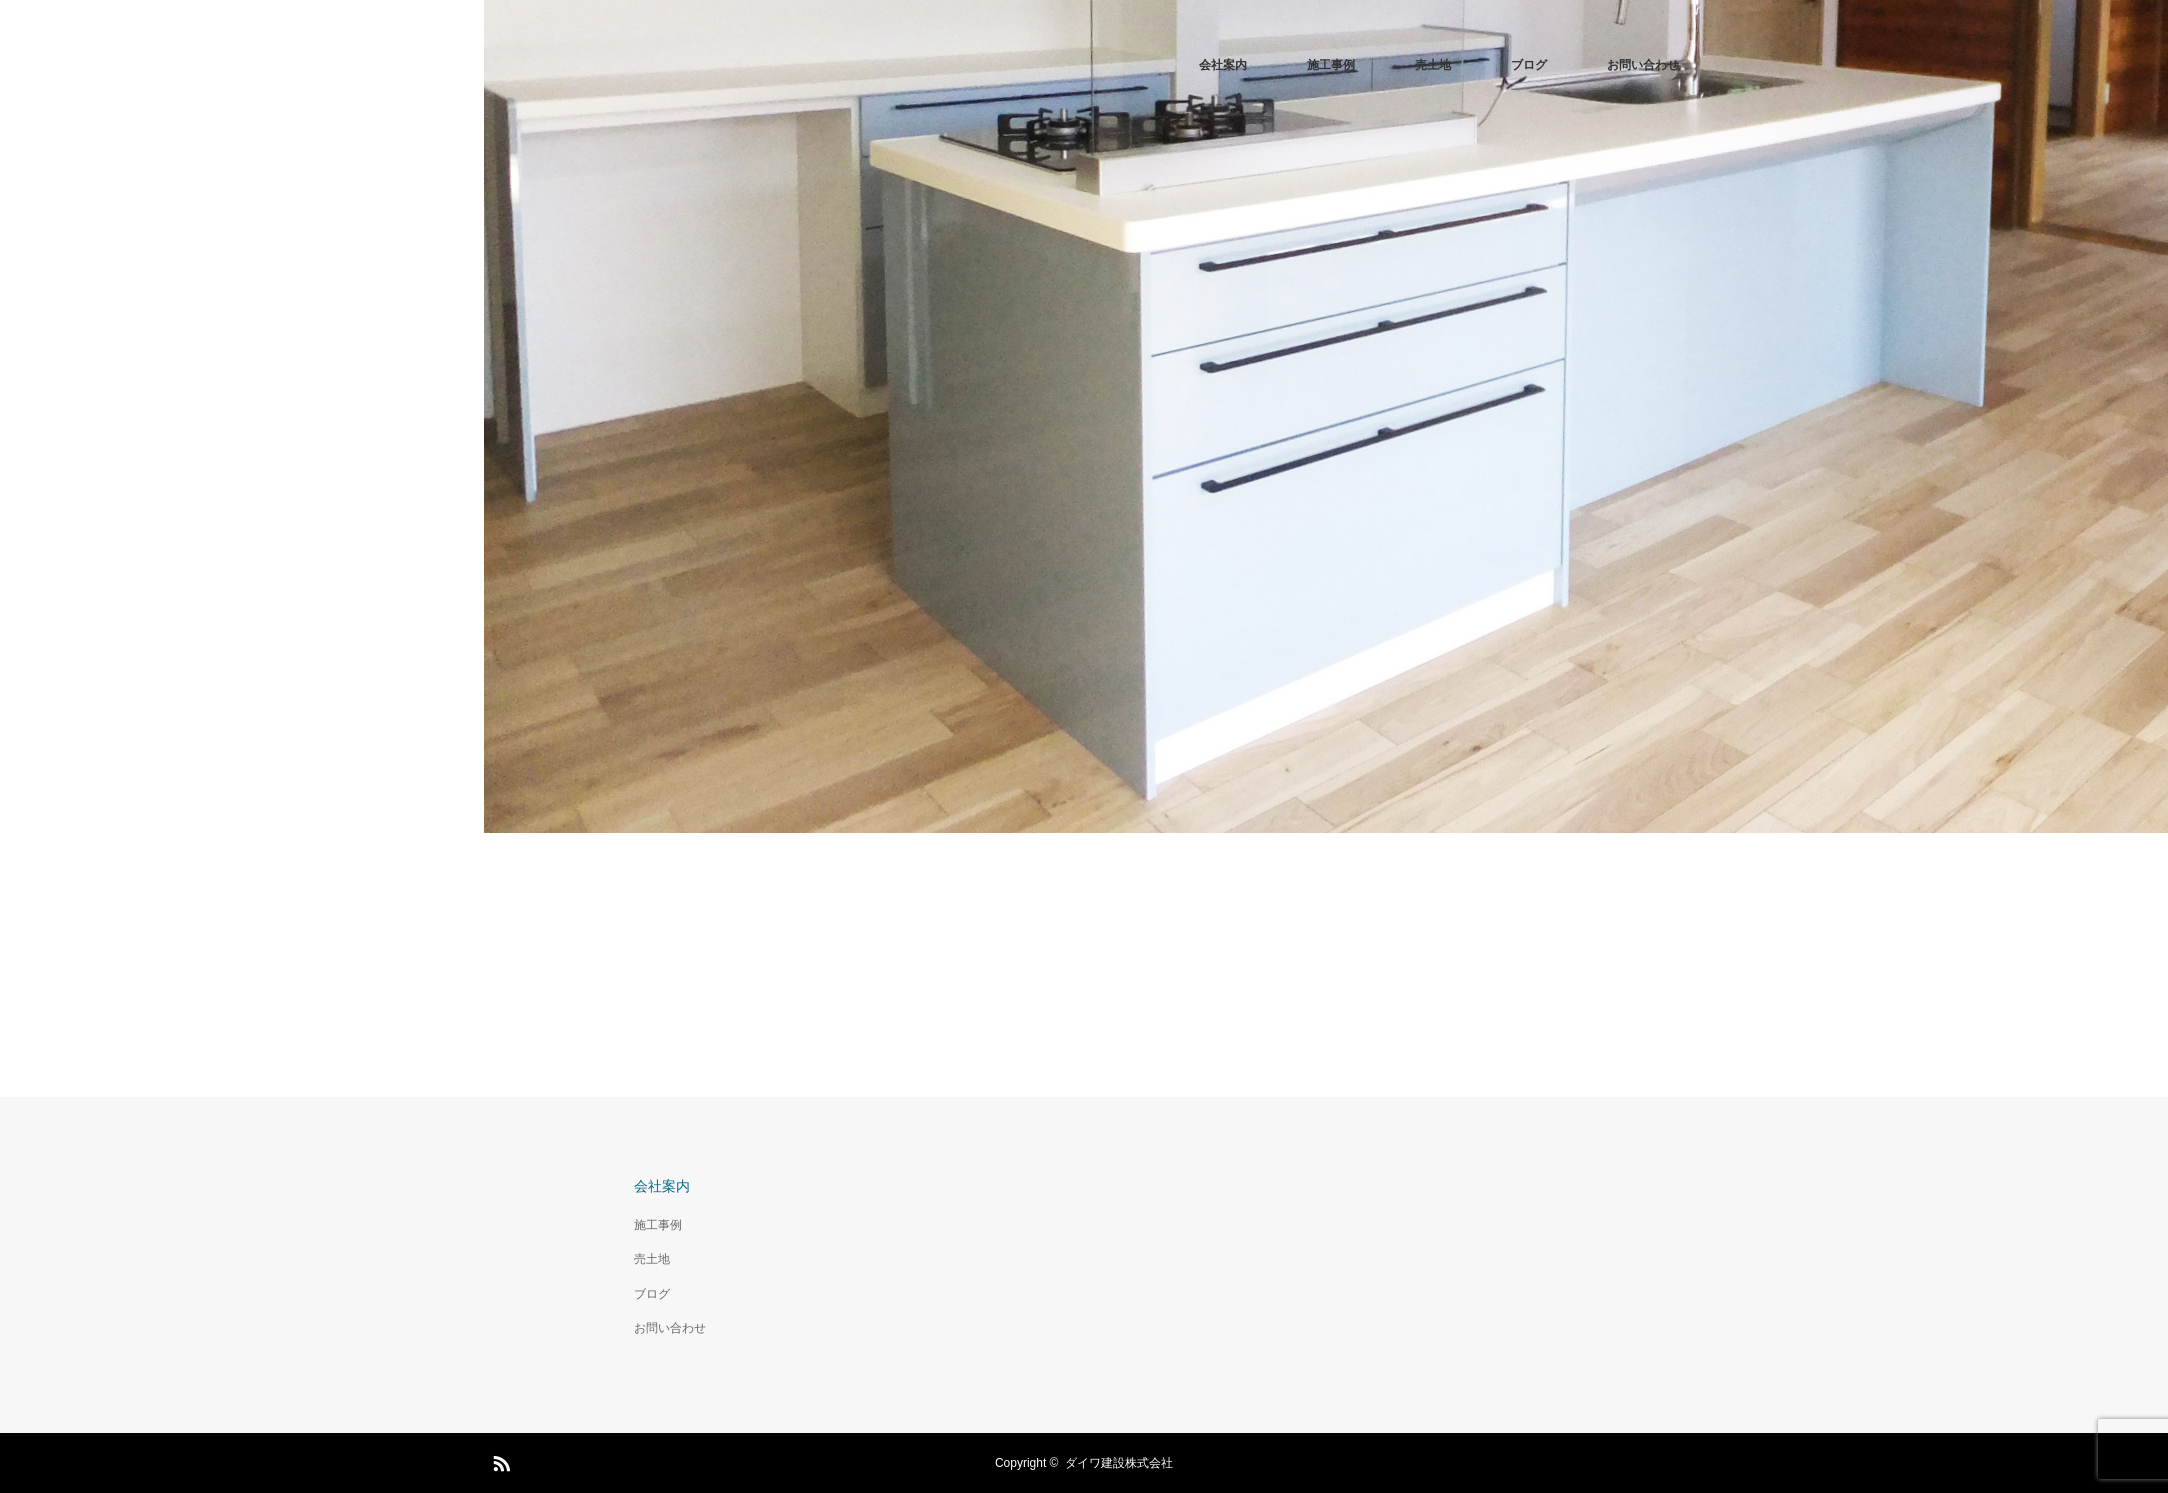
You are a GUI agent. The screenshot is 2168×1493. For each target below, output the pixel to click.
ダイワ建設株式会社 (1119, 1463)
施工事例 (1331, 65)
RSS (499, 1460)
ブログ (1529, 65)
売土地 (1433, 65)
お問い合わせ (1643, 65)
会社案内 (1223, 65)
